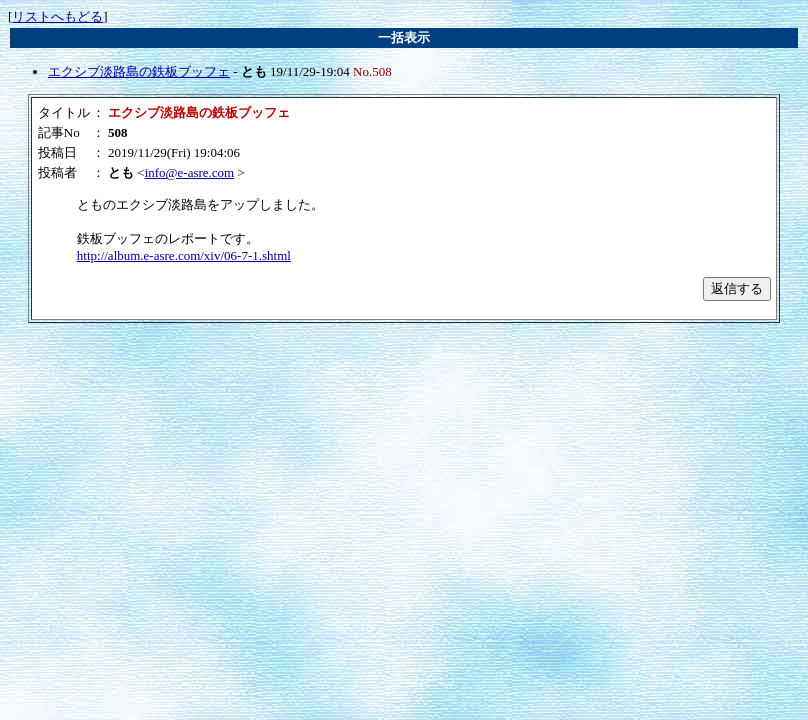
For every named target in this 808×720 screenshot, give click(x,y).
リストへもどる (57, 16)
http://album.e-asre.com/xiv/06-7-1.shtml (184, 255)
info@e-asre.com (190, 172)
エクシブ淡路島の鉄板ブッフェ (139, 71)
